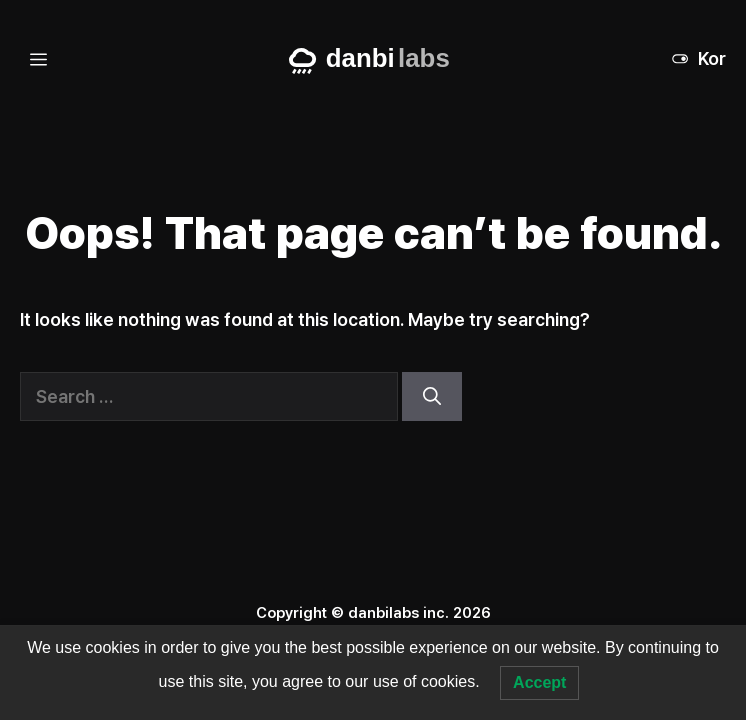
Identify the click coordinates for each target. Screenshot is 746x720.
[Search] (432, 396)
